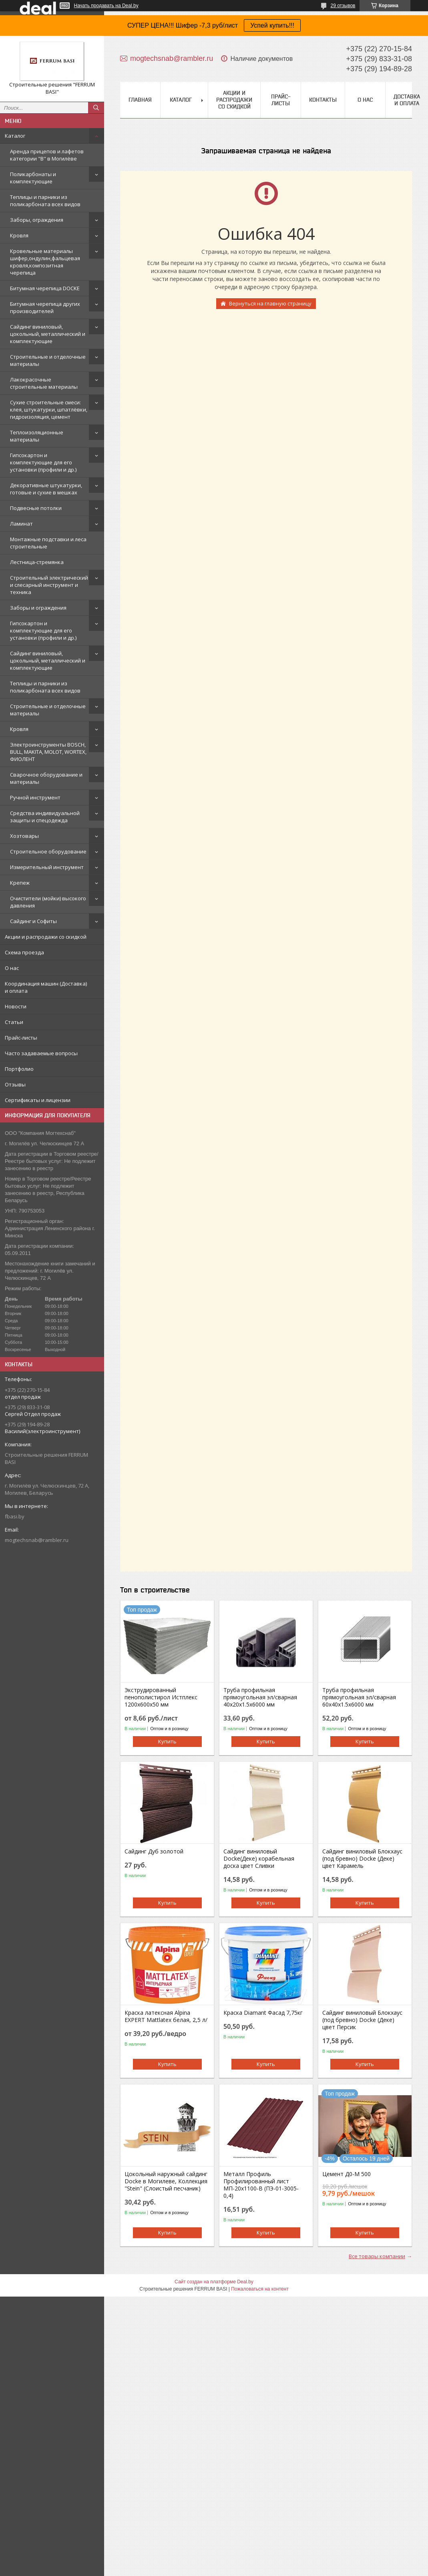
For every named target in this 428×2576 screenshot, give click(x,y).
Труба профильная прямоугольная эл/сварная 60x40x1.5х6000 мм (359, 1697)
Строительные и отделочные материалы (48, 360)
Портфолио (19, 1068)
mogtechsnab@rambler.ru (36, 1540)
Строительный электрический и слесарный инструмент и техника (49, 585)
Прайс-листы (21, 1037)
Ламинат (21, 523)
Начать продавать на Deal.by (106, 5)
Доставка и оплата (407, 99)
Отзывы (15, 1084)
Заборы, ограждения (36, 219)
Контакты (323, 99)
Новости (15, 1006)
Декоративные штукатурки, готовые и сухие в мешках (46, 489)
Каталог (15, 135)
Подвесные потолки (36, 508)
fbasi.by (14, 1516)
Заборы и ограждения (38, 607)
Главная (140, 99)
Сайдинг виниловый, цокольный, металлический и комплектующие (47, 334)
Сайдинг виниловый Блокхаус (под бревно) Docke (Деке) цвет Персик (362, 2020)
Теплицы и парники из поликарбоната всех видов (45, 200)
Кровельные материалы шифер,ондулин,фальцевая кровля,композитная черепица (45, 261)
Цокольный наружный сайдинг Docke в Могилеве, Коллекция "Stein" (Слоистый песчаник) (166, 2181)
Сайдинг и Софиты (33, 921)
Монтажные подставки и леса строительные (48, 543)
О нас (12, 968)
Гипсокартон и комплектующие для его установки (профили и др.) (43, 462)
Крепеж (20, 882)
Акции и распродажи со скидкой (45, 936)
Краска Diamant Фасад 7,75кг (263, 2012)
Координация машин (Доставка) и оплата (46, 987)
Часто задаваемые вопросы (41, 1053)
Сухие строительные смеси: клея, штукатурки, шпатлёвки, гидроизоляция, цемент (48, 409)
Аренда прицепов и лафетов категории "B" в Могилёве (47, 155)
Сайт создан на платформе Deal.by (214, 2282)
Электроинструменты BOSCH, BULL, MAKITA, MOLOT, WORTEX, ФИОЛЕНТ (48, 752)
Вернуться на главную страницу (270, 303)
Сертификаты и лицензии (37, 1100)
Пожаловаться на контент (259, 2289)
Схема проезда (24, 952)
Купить (167, 1741)
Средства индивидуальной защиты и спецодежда (45, 816)
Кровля (19, 235)
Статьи (14, 1022)
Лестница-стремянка (37, 562)
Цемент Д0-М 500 (346, 2174)
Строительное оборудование (48, 851)
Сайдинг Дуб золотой (154, 1851)
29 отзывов (342, 5)
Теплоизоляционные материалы (36, 436)
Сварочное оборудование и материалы (46, 778)
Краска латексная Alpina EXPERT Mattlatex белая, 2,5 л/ (166, 2016)
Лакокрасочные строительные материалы (44, 383)
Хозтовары (24, 835)
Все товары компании (377, 2256)
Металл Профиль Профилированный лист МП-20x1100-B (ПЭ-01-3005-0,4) (261, 2184)
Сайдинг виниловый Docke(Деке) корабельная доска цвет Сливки (258, 1858)
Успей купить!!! (272, 25)
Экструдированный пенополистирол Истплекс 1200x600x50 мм (161, 1697)
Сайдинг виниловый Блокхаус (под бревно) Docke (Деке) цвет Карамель (362, 1858)
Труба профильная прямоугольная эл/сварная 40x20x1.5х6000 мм (260, 1697)
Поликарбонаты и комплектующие (33, 178)
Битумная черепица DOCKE (45, 288)
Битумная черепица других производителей (45, 307)
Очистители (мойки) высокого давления (48, 902)
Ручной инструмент (35, 797)
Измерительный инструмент (47, 867)
